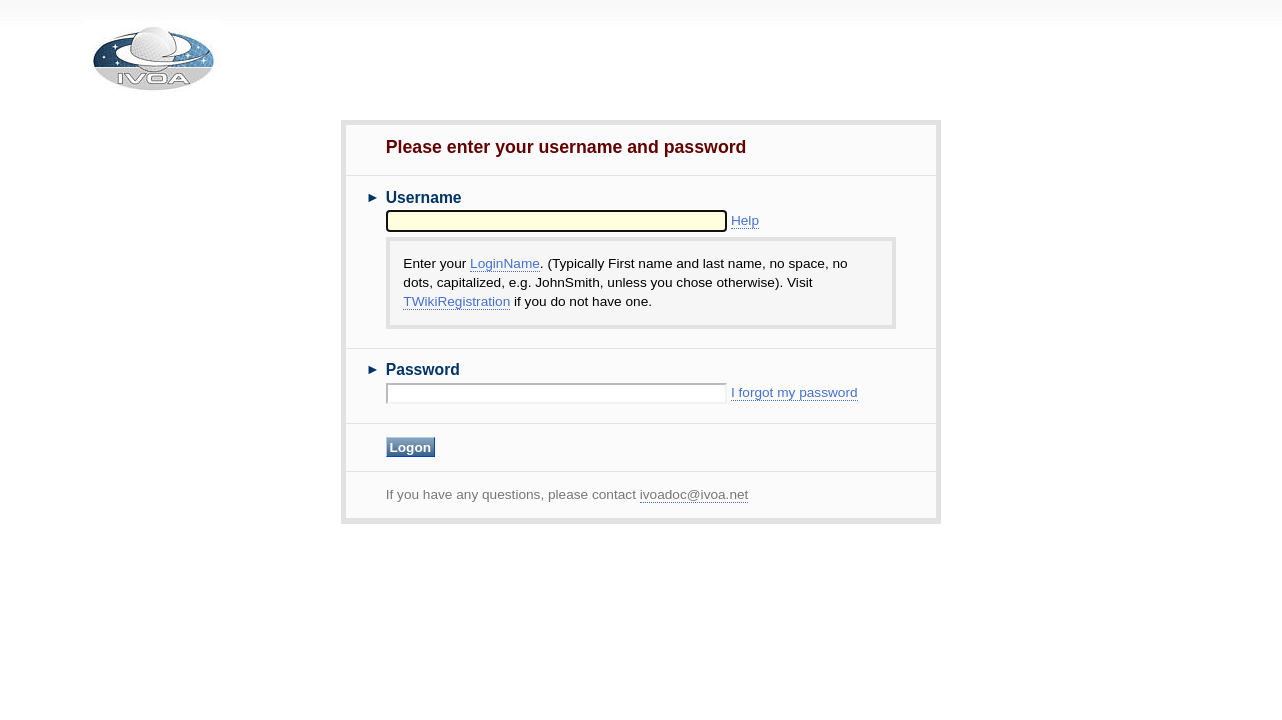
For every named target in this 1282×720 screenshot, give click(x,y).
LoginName (505, 263)
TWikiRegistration (456, 301)
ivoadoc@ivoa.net (694, 494)
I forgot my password (794, 392)
